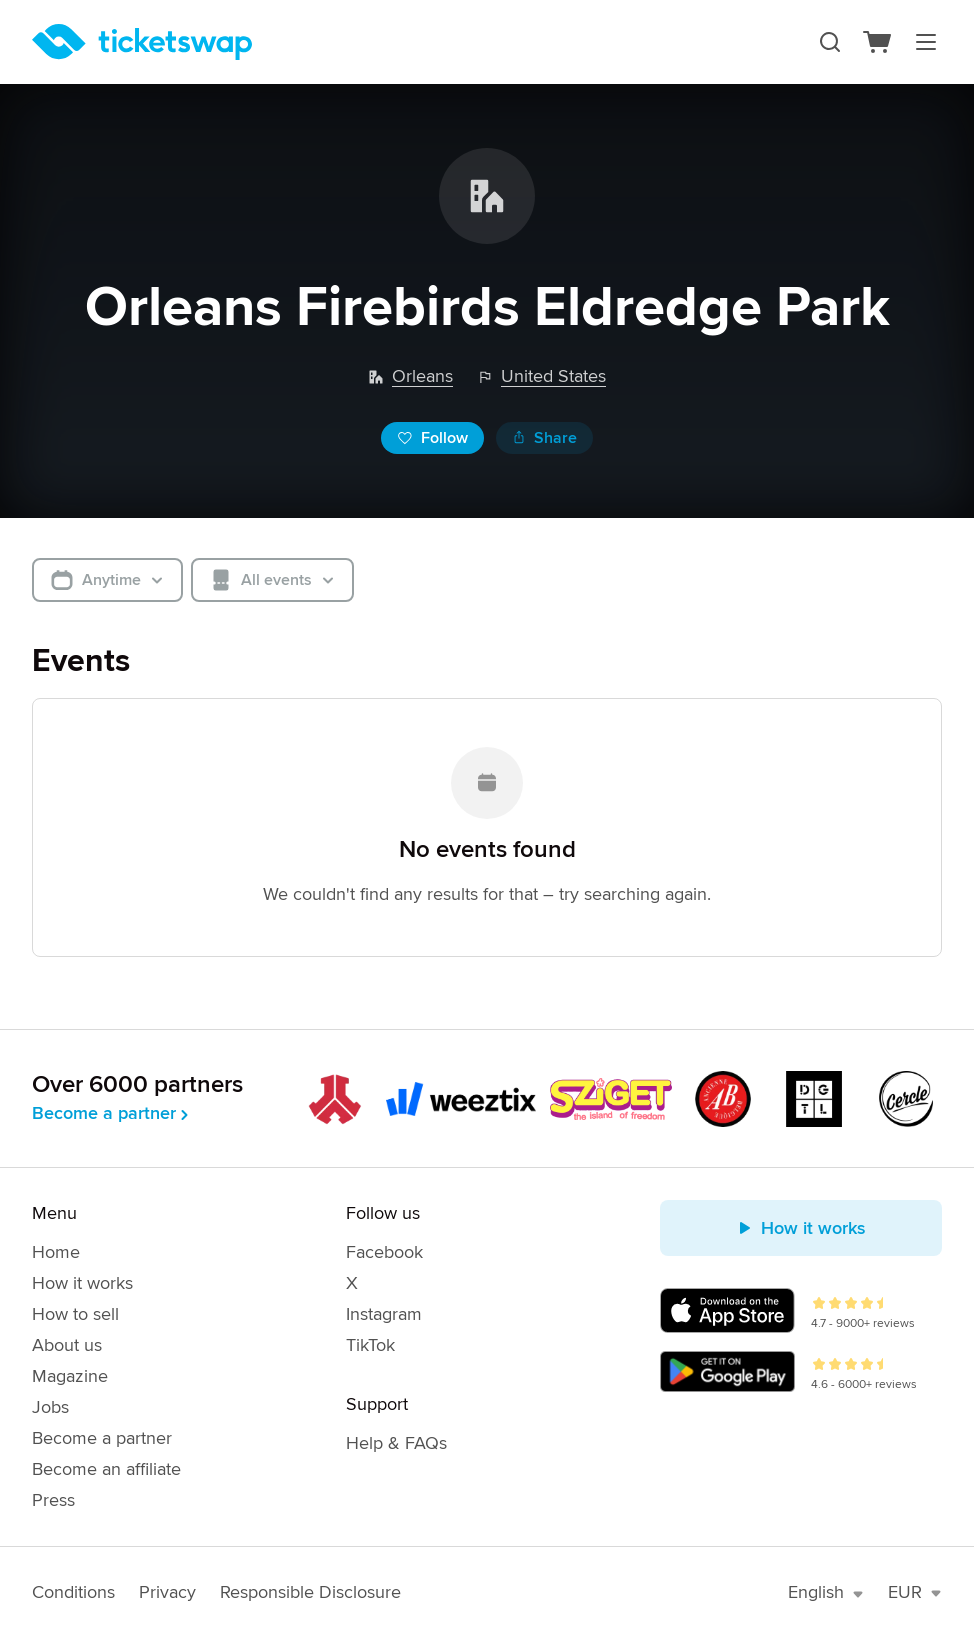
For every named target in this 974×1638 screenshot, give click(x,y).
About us (67, 1345)
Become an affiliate (106, 1469)
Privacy (167, 1592)
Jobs (50, 1407)
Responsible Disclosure (310, 1592)
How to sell (75, 1314)
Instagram (384, 1314)
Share (544, 438)
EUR (915, 1592)
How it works (82, 1283)
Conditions (73, 1592)
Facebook (384, 1252)
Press (53, 1500)
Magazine (70, 1376)
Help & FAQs (396, 1443)
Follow (432, 438)
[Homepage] (142, 42)
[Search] (830, 42)
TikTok (370, 1345)
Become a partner (112, 1113)
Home (56, 1252)
